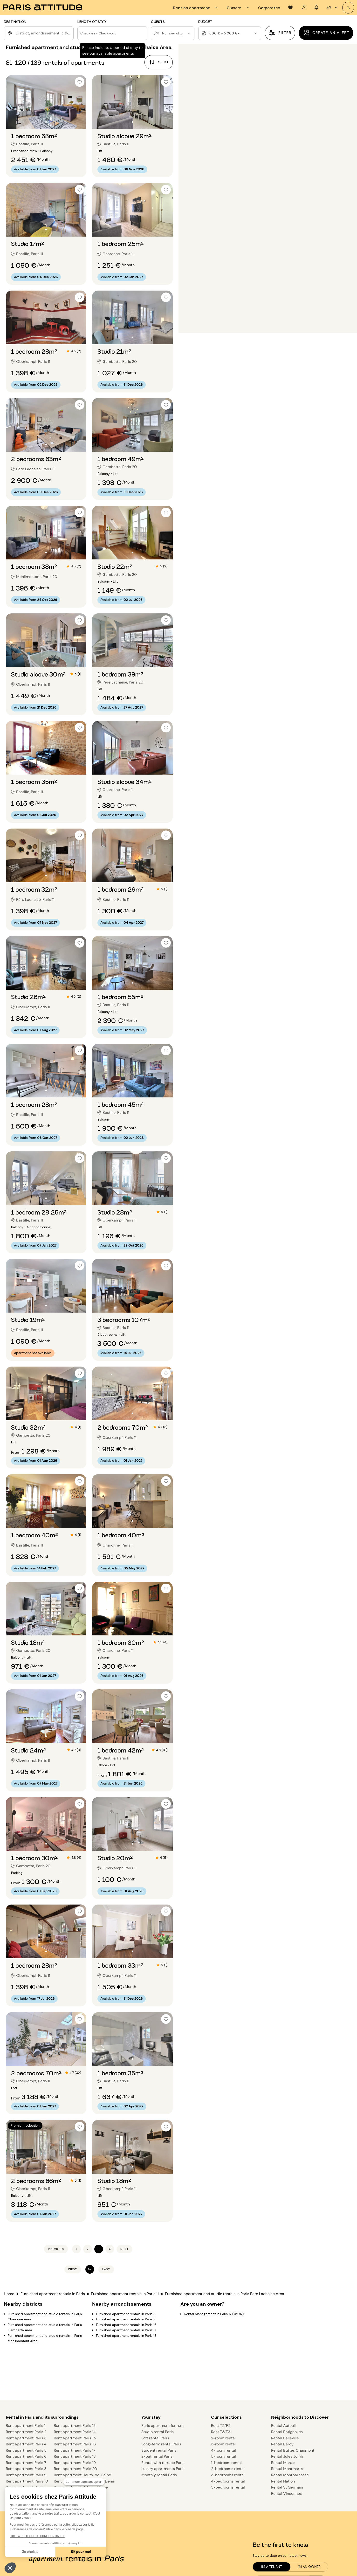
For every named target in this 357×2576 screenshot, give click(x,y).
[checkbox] (79, 82)
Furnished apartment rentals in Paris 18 (126, 2335)
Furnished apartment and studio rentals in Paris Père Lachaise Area (224, 2293)
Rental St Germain (287, 2487)
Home (9, 2293)
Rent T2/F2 (220, 2425)
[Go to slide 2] (46, 122)
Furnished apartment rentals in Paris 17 (126, 2330)
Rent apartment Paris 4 (26, 2444)
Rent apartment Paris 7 (26, 2462)
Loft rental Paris (155, 2438)
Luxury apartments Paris (163, 2468)
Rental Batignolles (287, 2431)
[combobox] (44, 33)
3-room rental (223, 2444)
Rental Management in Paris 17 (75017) (214, 2314)
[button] (10, 2568)
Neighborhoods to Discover (300, 2417)
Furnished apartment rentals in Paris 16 (126, 2325)
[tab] (196, 7)
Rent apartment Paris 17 (75, 2450)
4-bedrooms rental (228, 2481)
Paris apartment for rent (162, 2425)
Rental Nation (283, 2481)
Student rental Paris (158, 2450)
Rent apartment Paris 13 (75, 2425)
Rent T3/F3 (220, 2431)
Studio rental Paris (157, 2431)
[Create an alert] (326, 33)
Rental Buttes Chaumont (292, 2450)
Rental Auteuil (283, 2425)
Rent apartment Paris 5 (26, 2450)
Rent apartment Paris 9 (26, 2474)
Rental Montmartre (287, 2468)
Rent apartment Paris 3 (26, 2438)
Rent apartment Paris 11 (26, 2487)
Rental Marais (283, 2462)
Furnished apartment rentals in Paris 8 (126, 2314)
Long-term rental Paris (161, 2444)
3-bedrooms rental (228, 2474)
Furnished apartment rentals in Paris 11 (125, 2293)
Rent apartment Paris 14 (75, 2431)
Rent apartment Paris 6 (26, 2456)
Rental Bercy (282, 2444)
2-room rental (223, 2438)
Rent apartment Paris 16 (75, 2444)
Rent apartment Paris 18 (75, 2456)
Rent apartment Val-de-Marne (81, 2487)
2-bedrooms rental (228, 2468)
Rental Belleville (285, 2438)
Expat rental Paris (156, 2456)
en (332, 7)
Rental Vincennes (286, 2493)
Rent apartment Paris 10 (27, 2481)
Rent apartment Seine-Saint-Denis (84, 2481)
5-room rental (223, 2456)
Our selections (226, 2417)
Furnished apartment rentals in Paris (53, 2293)
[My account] (348, 7)
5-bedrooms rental (228, 2487)
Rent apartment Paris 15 (75, 2438)
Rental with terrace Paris (163, 2462)
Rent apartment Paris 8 (26, 2468)
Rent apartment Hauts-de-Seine (82, 2474)
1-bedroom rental (226, 2462)
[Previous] (56, 2249)
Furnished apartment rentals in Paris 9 (126, 2319)
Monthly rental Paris (159, 2474)
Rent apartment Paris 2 (26, 2431)
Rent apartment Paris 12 (27, 2493)
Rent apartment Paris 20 (75, 2468)
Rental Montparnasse (290, 2474)
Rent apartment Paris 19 (75, 2462)
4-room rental (223, 2450)
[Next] (124, 2249)
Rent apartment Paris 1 (25, 2425)
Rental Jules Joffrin (287, 2456)
